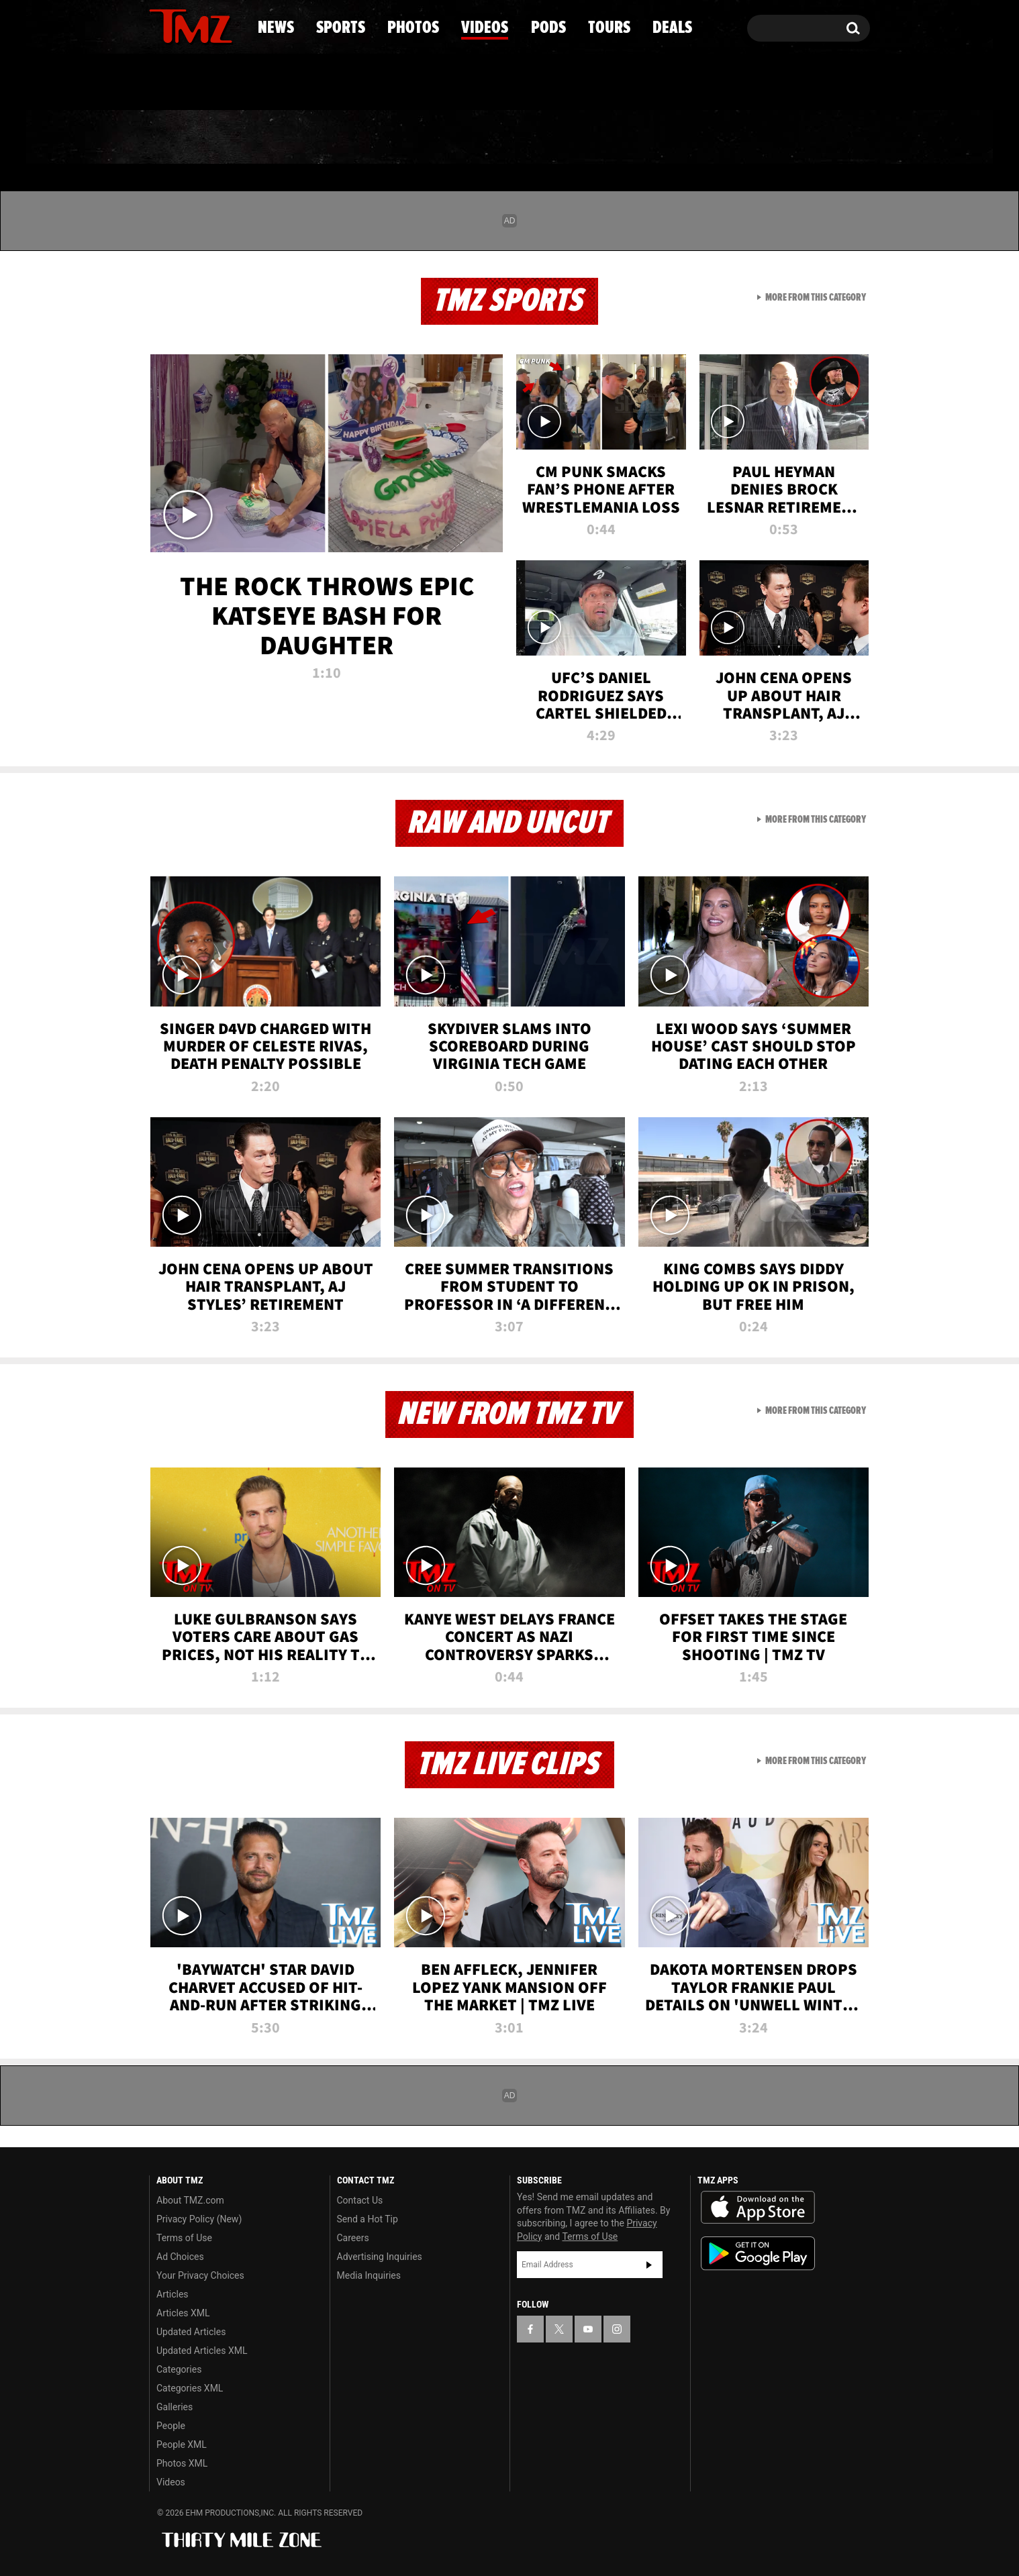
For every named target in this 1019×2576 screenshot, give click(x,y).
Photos (400, 137)
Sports (285, 137)
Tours (711, 137)
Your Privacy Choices (200, 2275)
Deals (812, 137)
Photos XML (181, 2463)
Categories (178, 2369)
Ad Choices (180, 2256)
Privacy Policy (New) (199, 2219)
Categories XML (189, 2388)
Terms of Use (184, 2237)
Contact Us (360, 2200)
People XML (181, 2444)
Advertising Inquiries (379, 2256)
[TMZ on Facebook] (160, 25)
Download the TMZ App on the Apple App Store (758, 2207)
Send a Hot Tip (367, 2219)
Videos (513, 137)
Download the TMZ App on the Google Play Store (758, 2253)
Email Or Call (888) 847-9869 (303, 83)
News (181, 137)
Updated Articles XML (201, 2350)
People (170, 2425)
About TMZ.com (190, 2200)
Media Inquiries (369, 2275)
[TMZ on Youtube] (203, 25)
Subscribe (649, 2264)
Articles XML (183, 2313)
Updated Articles (191, 2331)
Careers (353, 2237)
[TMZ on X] (180, 25)
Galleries (174, 2407)
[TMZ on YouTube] (588, 2329)
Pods (613, 137)
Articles (172, 2294)
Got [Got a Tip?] (191, 82)
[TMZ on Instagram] (228, 25)
